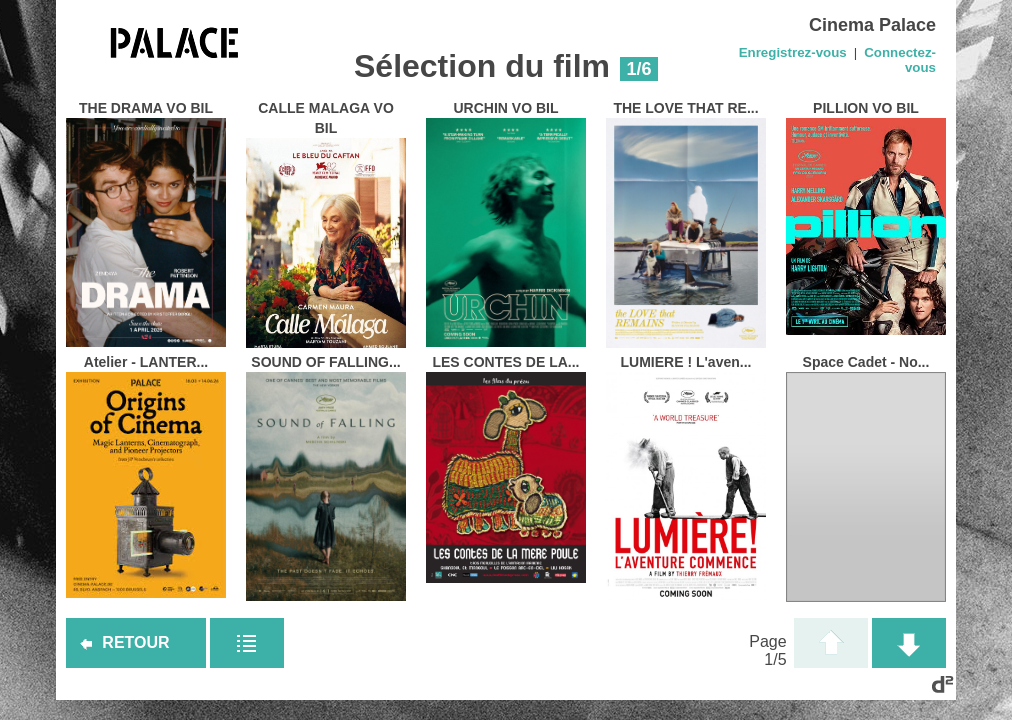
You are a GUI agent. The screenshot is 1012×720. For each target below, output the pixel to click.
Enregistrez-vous (793, 52)
